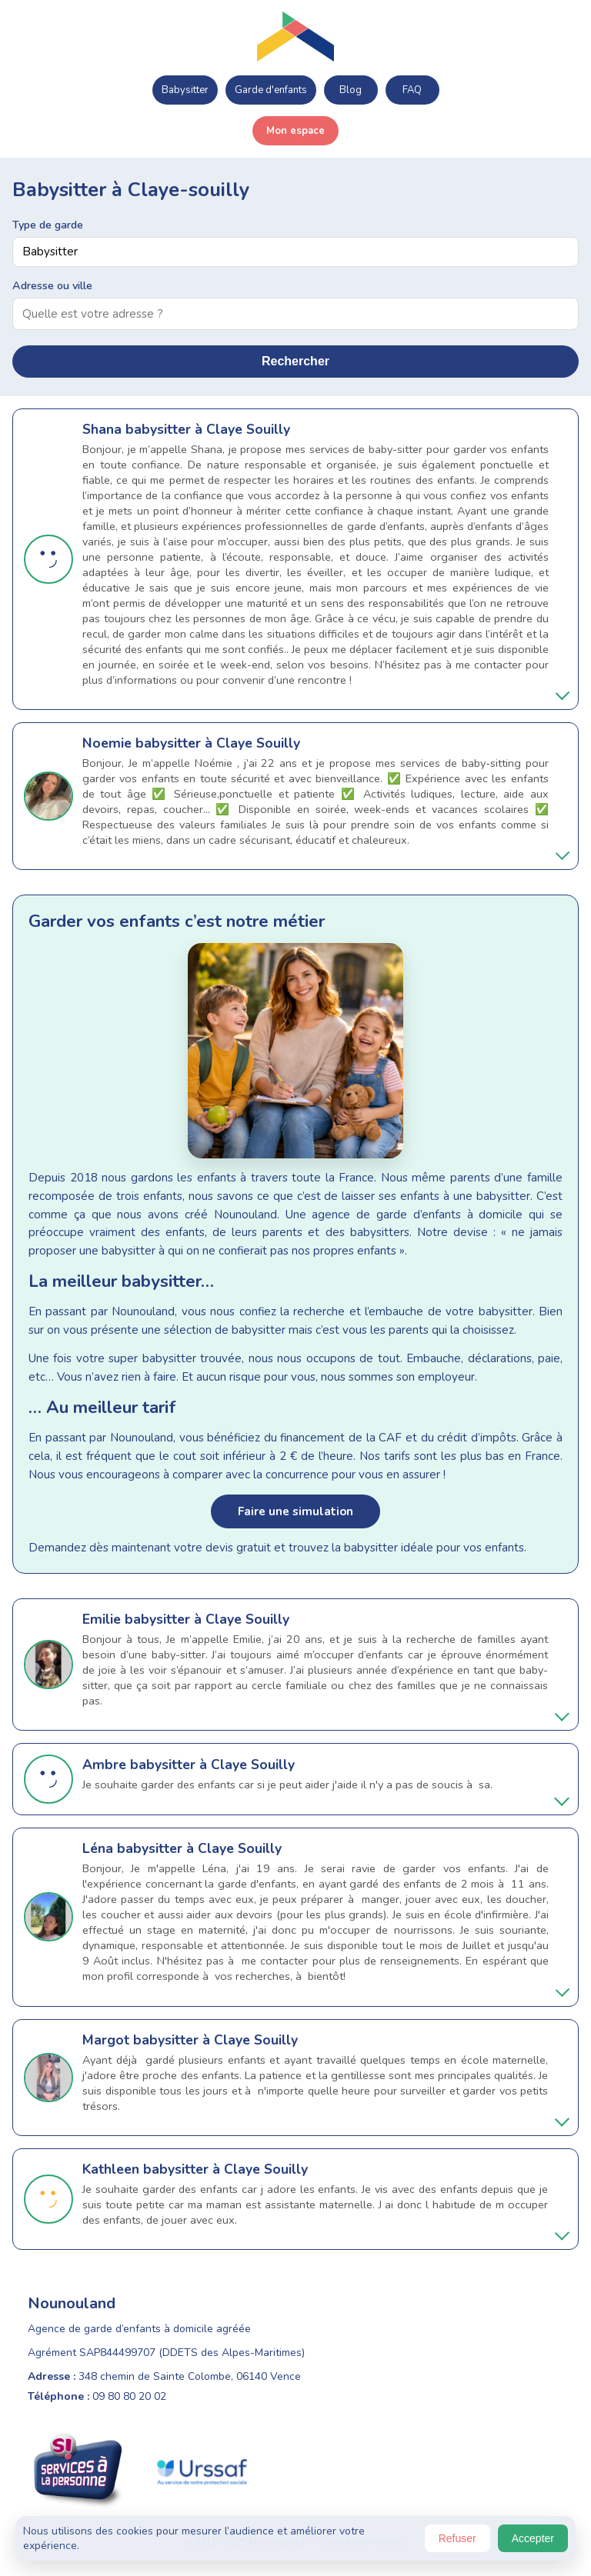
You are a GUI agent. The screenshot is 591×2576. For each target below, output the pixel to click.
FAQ (412, 90)
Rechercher (295, 361)
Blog (350, 90)
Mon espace (295, 131)
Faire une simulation (295, 1511)
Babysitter (185, 90)
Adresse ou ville (52, 285)
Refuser (457, 2538)
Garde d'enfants (271, 90)
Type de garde (47, 224)
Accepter (533, 2538)
